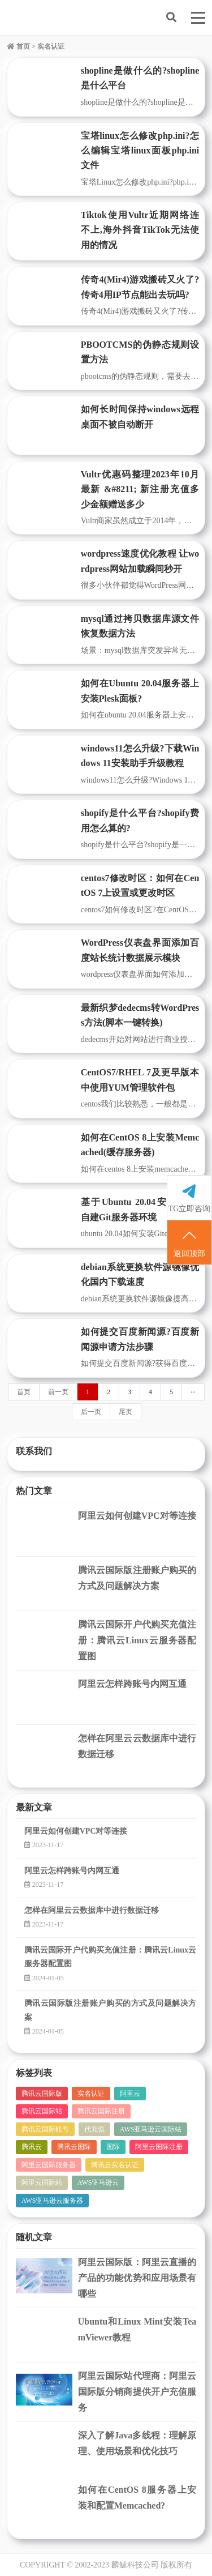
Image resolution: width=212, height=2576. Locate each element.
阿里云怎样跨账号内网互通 (132, 1684)
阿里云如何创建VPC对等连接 (137, 1515)
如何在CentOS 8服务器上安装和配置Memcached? (137, 2497)
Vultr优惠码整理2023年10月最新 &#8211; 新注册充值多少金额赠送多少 (140, 489)
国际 (113, 2147)
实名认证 (91, 2093)
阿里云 (130, 2093)
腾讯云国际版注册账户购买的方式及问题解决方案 (137, 1578)
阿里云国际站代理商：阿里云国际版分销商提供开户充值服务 (137, 2391)
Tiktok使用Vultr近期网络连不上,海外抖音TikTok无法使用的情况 (140, 230)
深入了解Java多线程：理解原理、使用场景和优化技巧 (137, 2443)
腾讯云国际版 (41, 2093)
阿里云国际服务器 (48, 2165)
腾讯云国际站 (41, 2111)
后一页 (91, 1412)
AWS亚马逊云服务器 (52, 2201)
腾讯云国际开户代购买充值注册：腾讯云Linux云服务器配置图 (137, 1640)
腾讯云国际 (74, 2147)
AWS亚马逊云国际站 (151, 2129)
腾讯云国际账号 (45, 2129)
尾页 (125, 1412)
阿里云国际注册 (159, 2147)
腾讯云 (31, 2147)
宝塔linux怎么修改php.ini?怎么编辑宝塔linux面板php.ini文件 (140, 150)
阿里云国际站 (41, 2182)
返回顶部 (189, 1243)
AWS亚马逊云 (98, 2182)
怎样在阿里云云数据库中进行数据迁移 (137, 1746)
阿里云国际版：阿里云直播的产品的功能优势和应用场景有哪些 (137, 2278)
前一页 (58, 1392)
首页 (18, 46)
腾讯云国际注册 (101, 2111)
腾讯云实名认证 (115, 2165)
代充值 (94, 2129)
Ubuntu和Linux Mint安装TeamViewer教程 (137, 2329)
